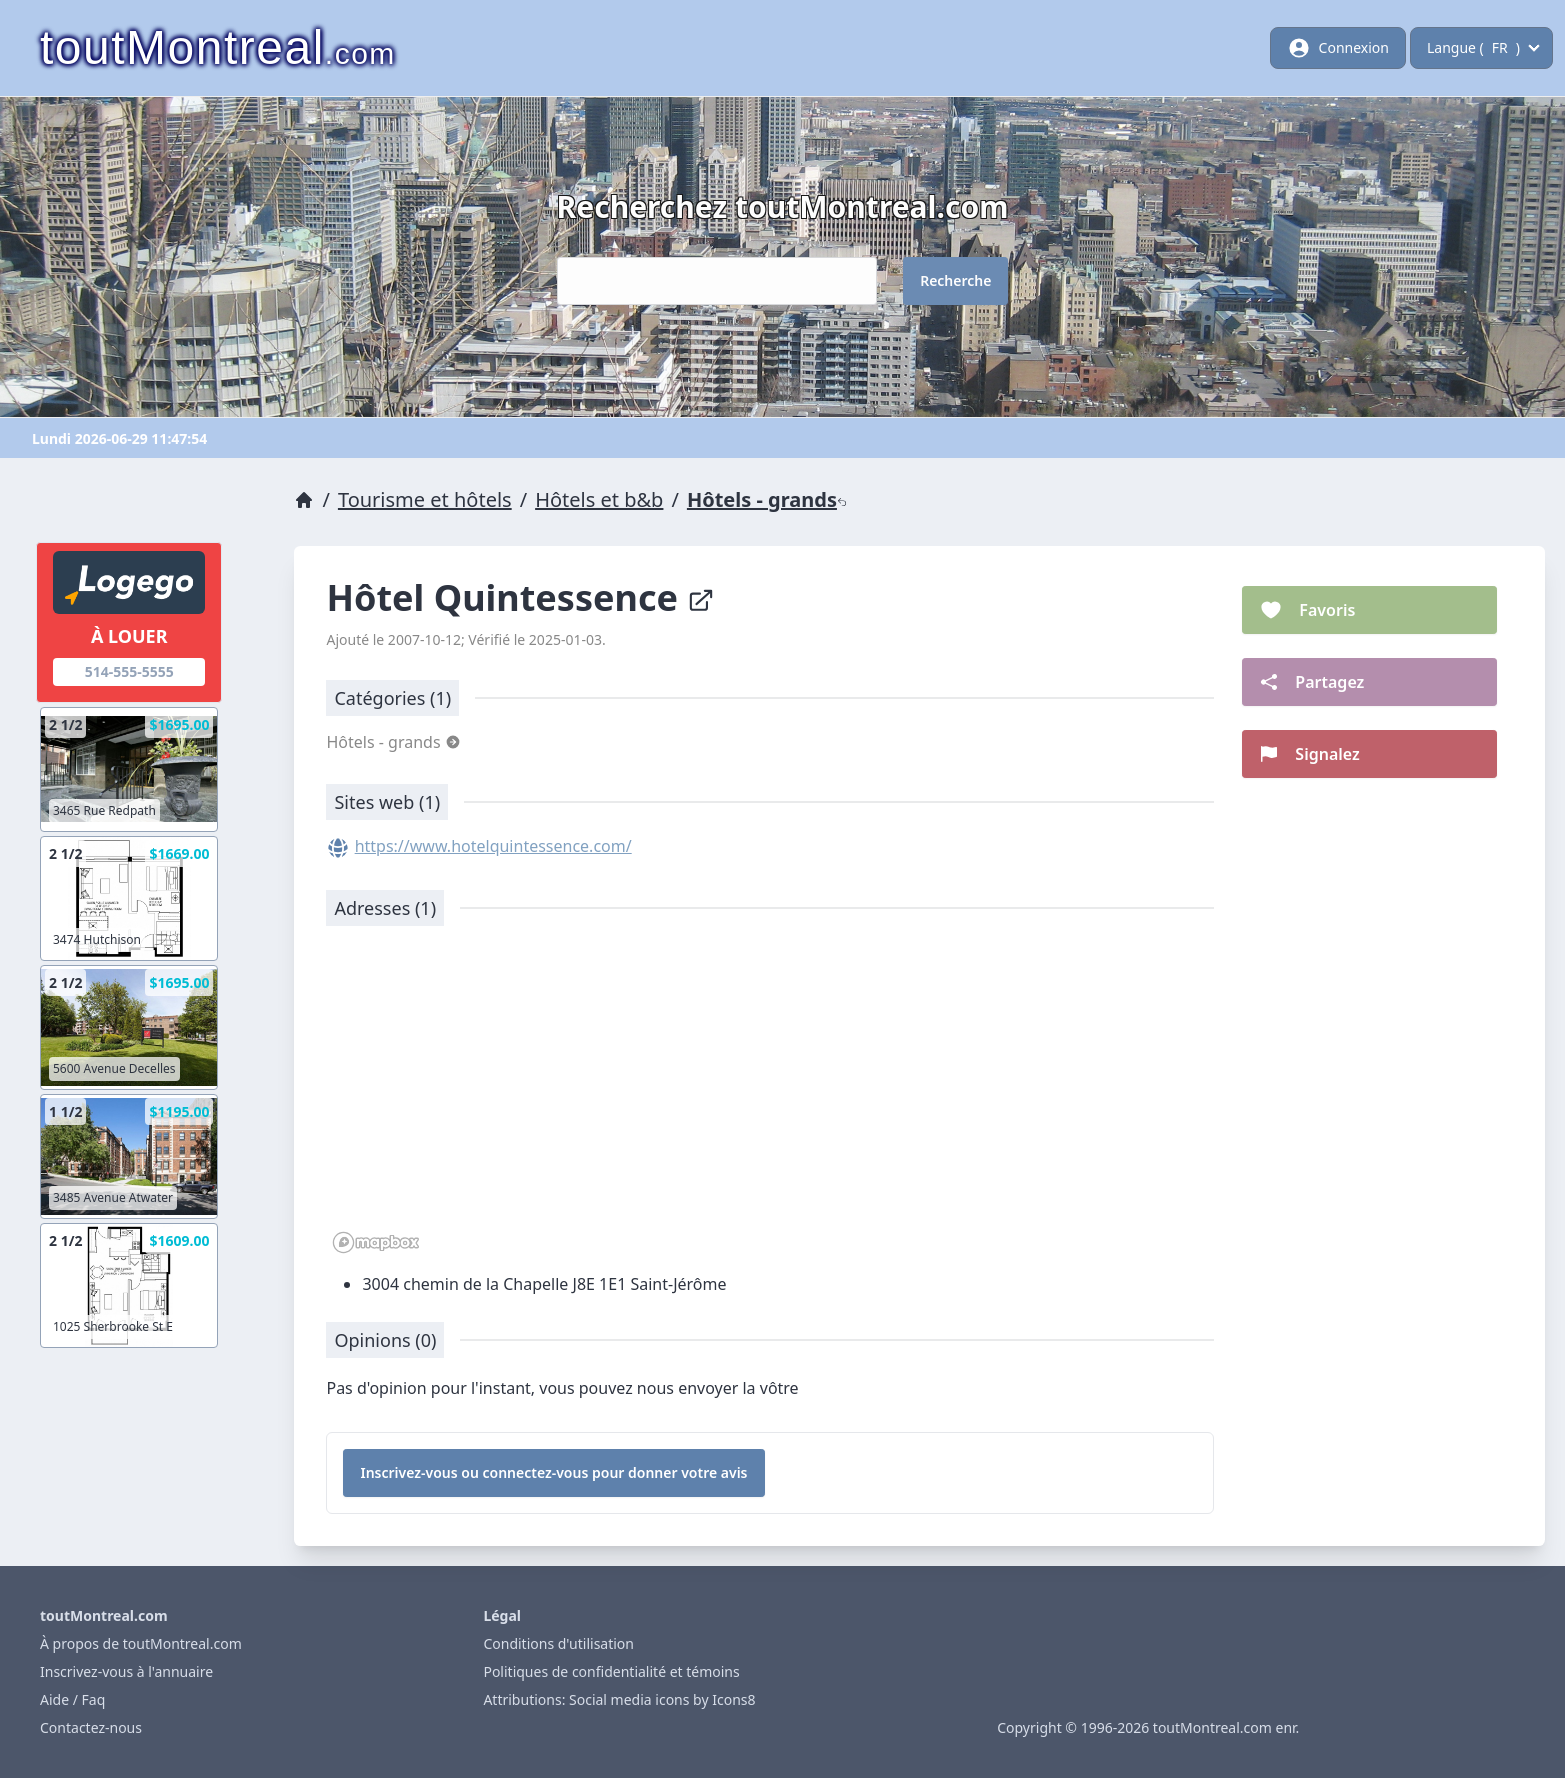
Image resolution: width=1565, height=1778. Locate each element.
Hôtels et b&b (599, 499)
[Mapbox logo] (376, 1242)
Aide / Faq (72, 1699)
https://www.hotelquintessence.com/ (493, 846)
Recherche (955, 280)
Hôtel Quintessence (520, 597)
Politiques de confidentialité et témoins (611, 1671)
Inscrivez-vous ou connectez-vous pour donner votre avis (553, 1472)
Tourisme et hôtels (425, 499)
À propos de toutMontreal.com (141, 1643)
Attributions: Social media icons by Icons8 (619, 1699)
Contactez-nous (91, 1727)
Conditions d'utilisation (558, 1643)
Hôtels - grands (767, 499)
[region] (770, 1100)
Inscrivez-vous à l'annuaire (126, 1671)
